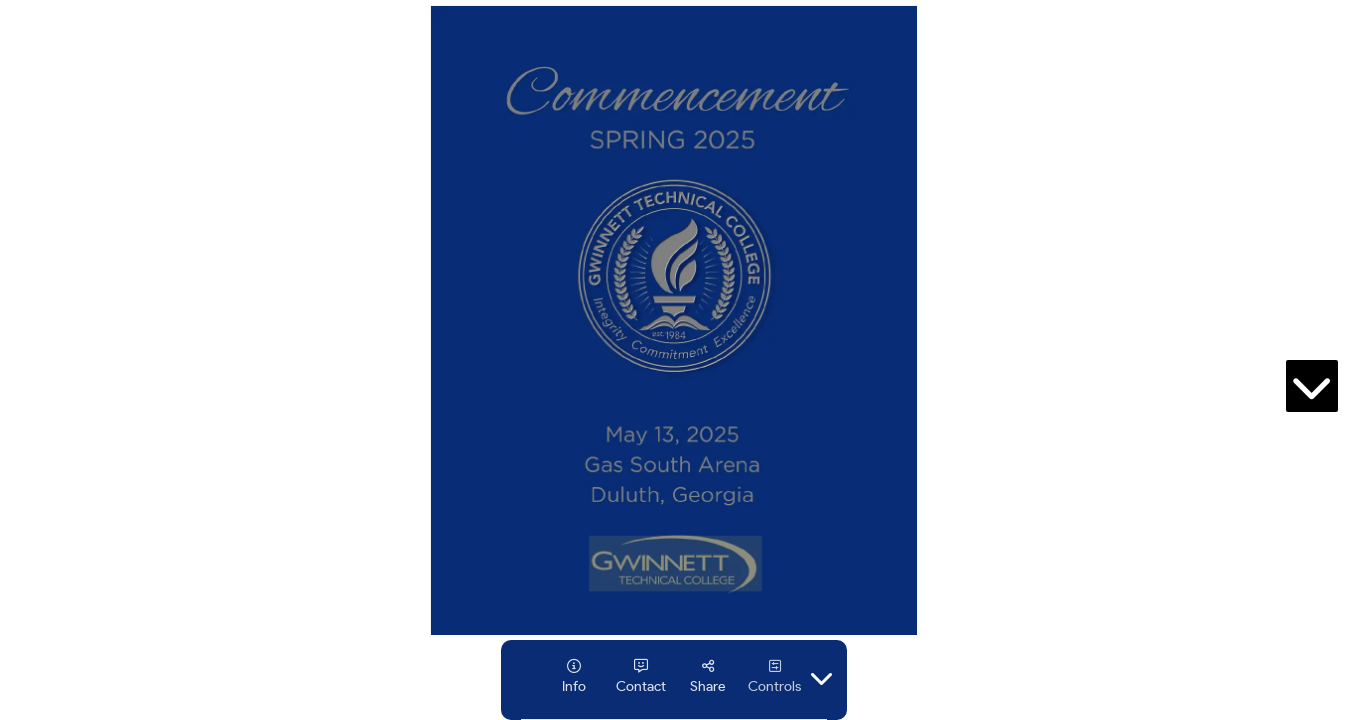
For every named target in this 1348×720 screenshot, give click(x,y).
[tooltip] (573, 676)
